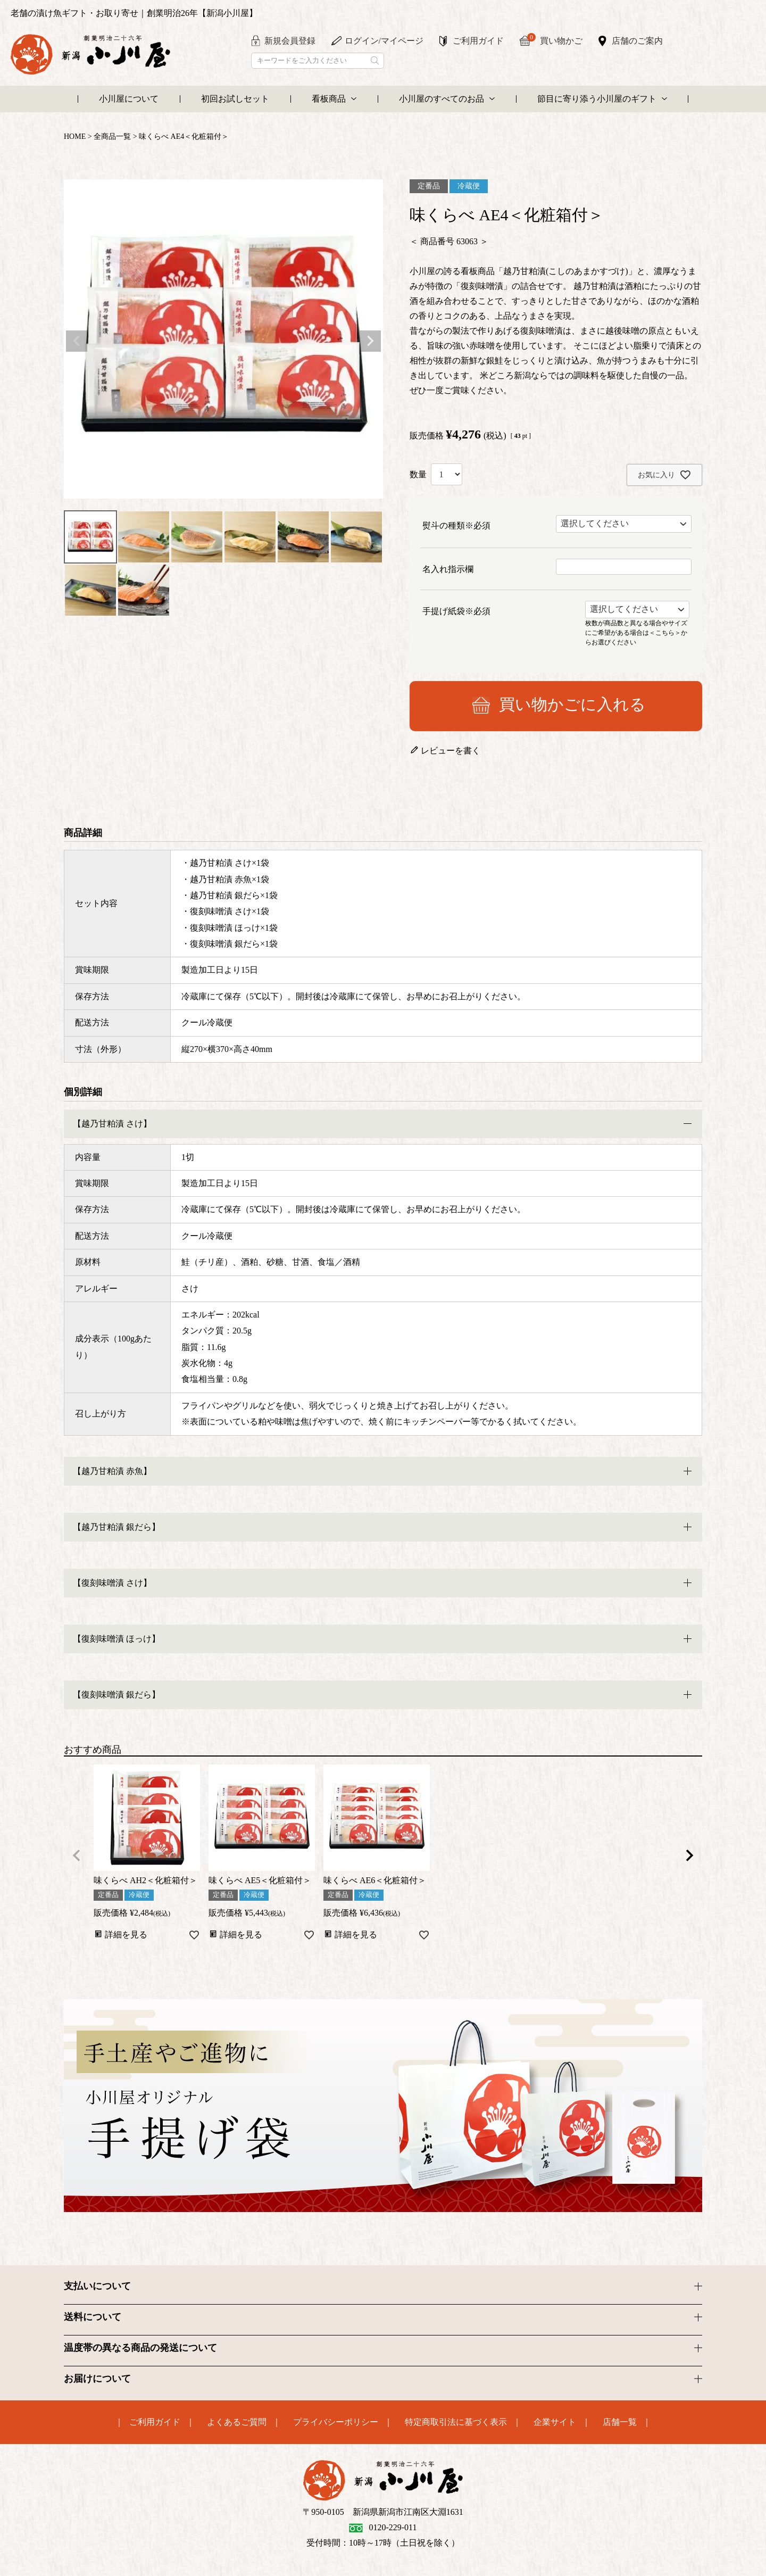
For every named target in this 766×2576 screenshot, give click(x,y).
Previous (76, 341)
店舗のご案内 (637, 40)
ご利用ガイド (478, 40)
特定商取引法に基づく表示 (456, 2422)
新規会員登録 (289, 40)
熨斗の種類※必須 (456, 525)
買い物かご (554, 39)
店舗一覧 (620, 2422)
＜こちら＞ (665, 632)
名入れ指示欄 (447, 569)
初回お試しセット (235, 98)
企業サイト (555, 2422)
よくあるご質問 (237, 2422)
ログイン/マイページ (384, 40)
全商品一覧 (112, 136)
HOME (75, 136)
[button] (76, 1855)
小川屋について (129, 98)
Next (370, 341)
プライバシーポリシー (335, 2422)
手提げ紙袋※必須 (456, 611)
